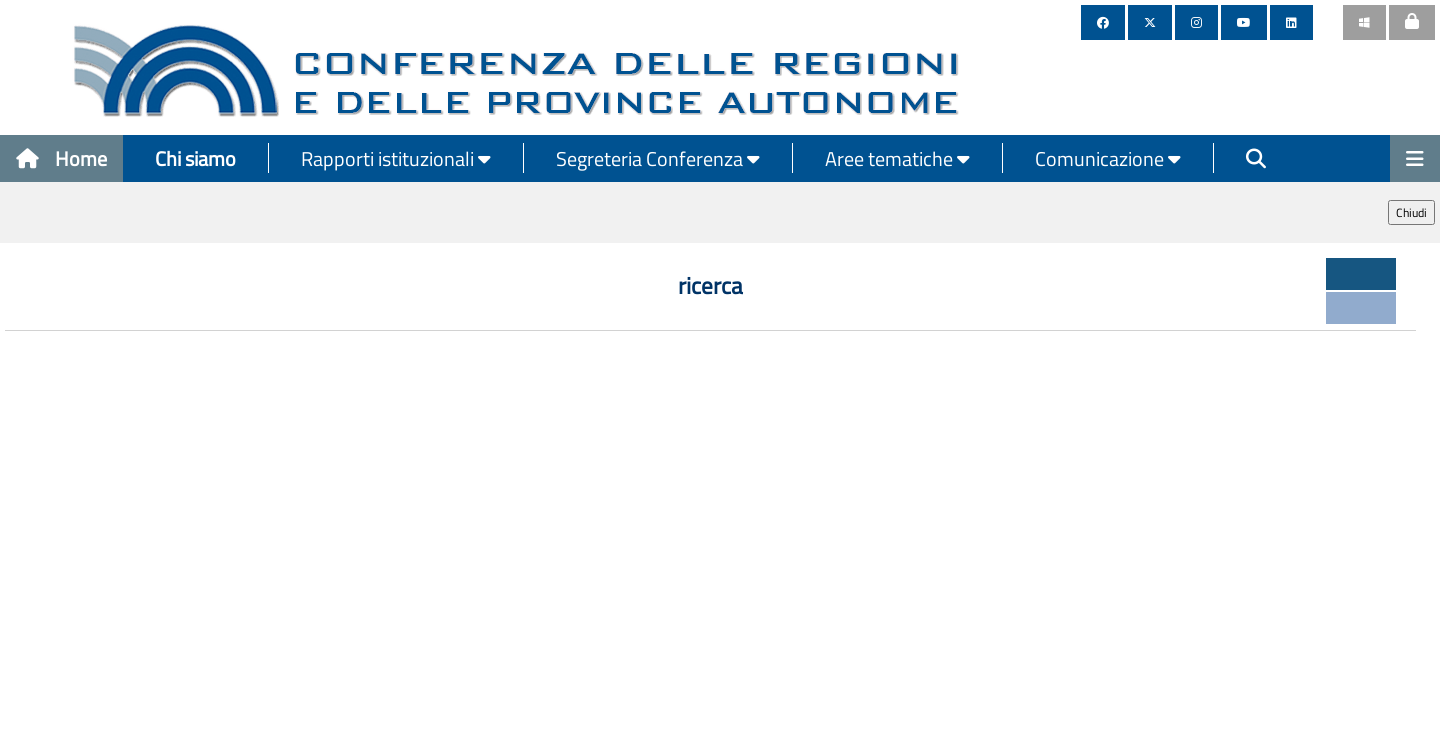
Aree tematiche (897, 158)
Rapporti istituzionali (396, 158)
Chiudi (1411, 212)
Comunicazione (1108, 158)
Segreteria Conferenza (658, 158)
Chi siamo (195, 158)
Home (61, 158)
